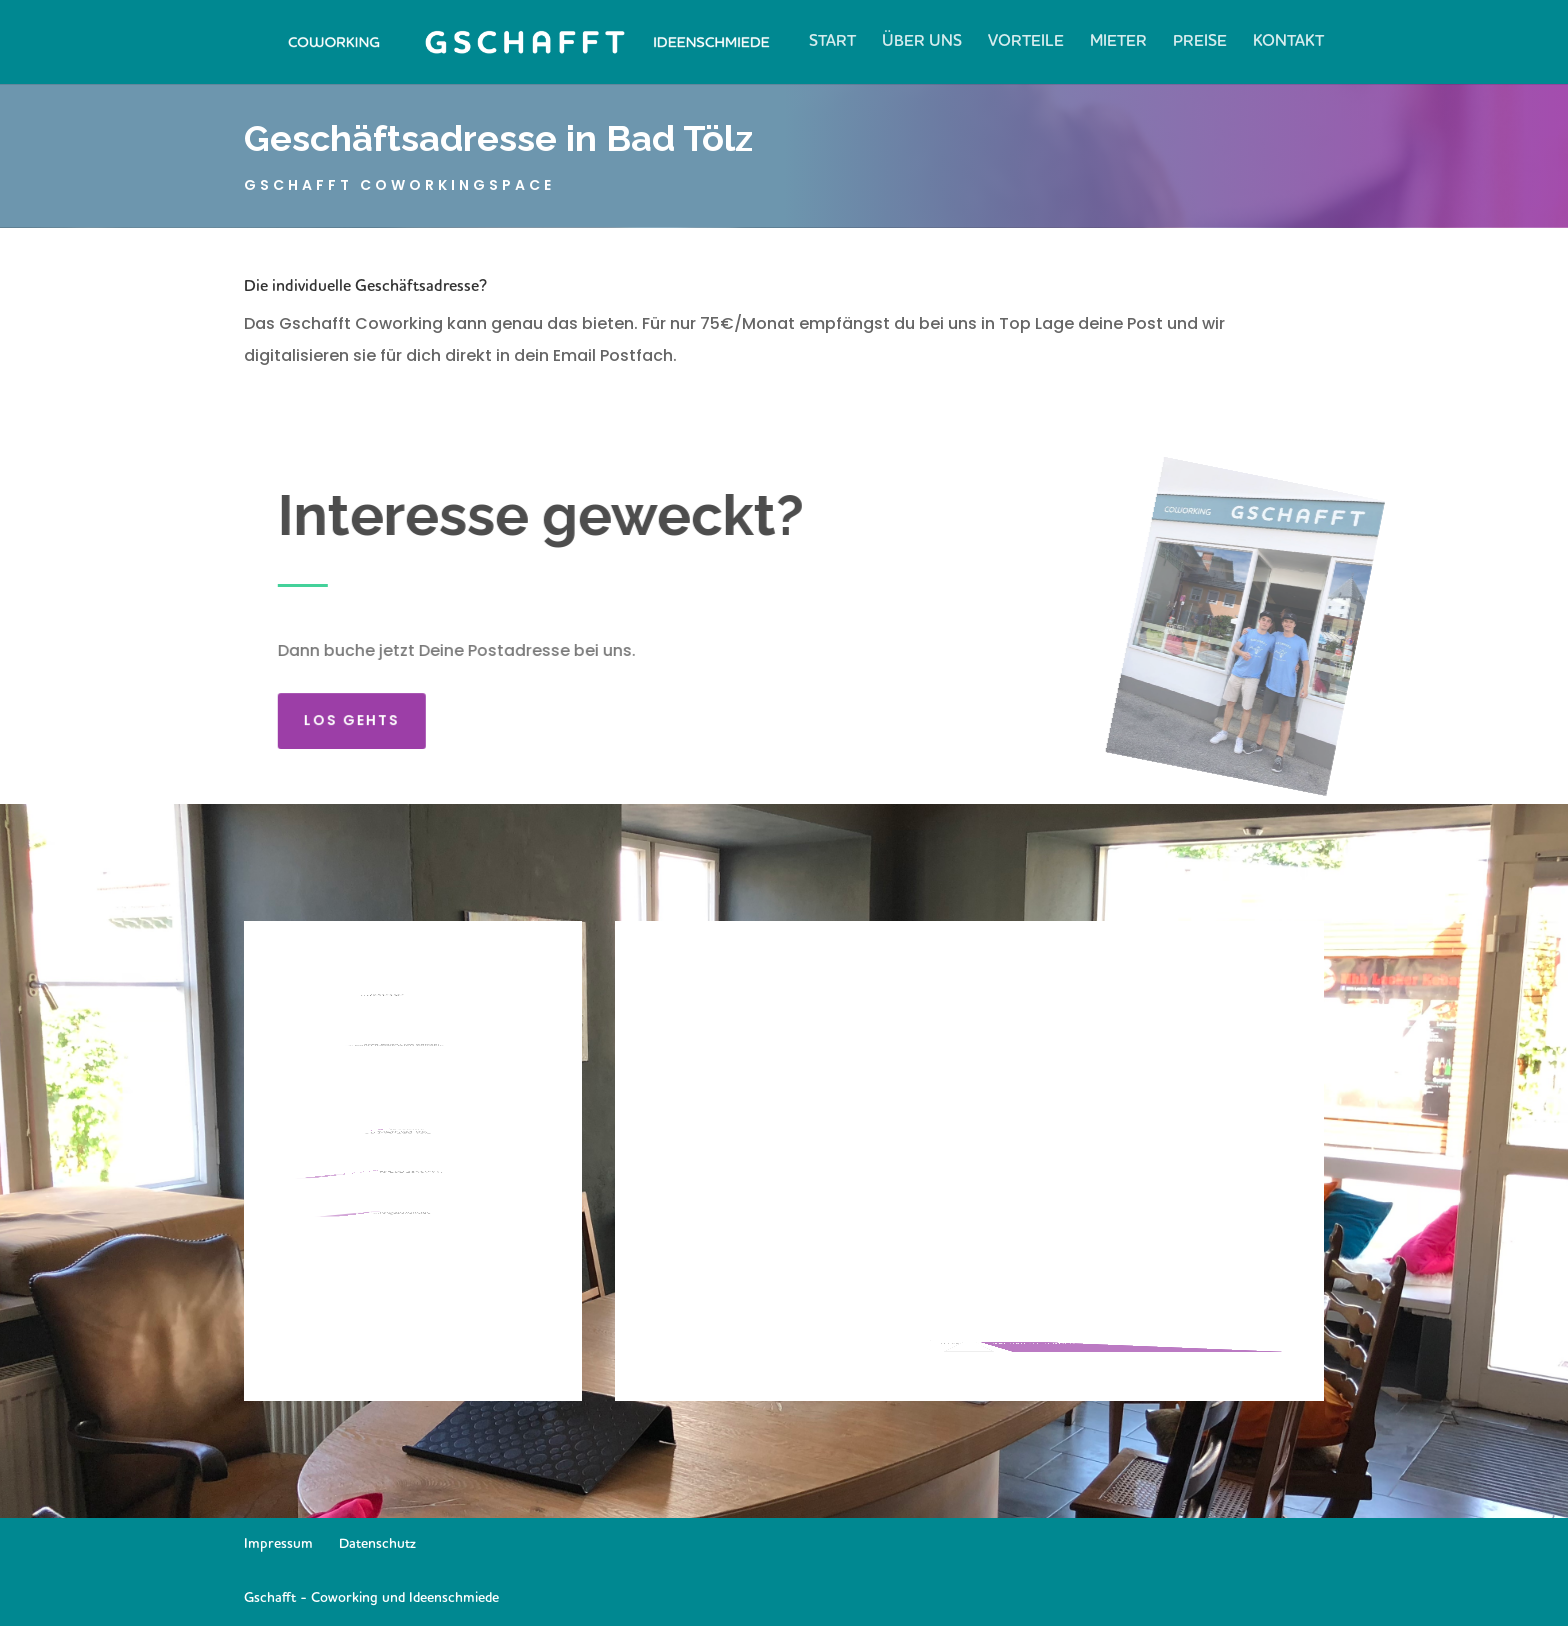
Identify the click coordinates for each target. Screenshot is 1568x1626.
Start (832, 42)
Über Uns (922, 42)
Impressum (278, 1544)
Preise (1200, 42)
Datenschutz (377, 1544)
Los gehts (361, 711)
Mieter (1118, 42)
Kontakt (1288, 42)
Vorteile (1026, 42)
